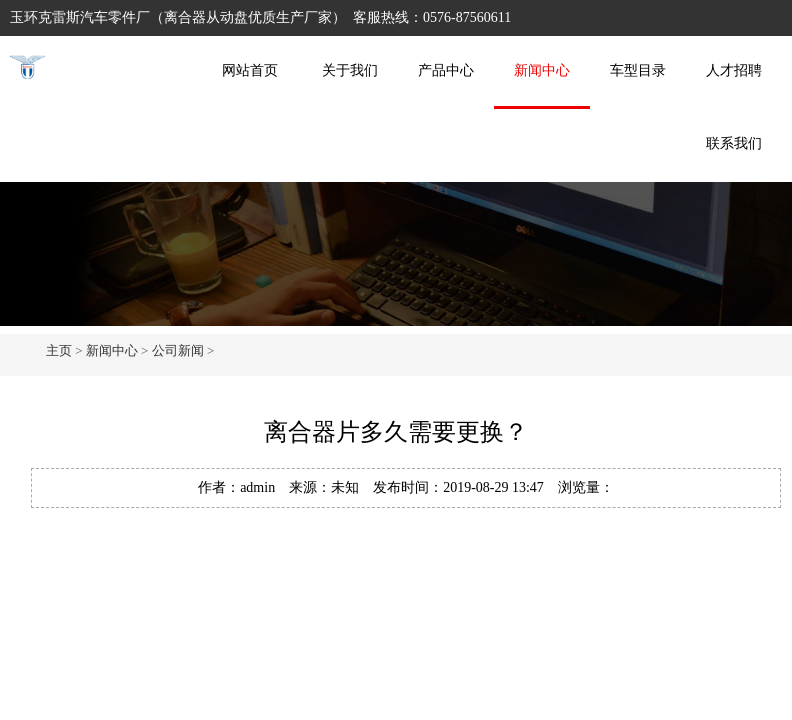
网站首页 (250, 70)
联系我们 (734, 143)
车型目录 (638, 70)
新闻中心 (542, 70)
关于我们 (350, 70)
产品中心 (446, 70)
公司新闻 (178, 350)
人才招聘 (734, 70)
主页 (59, 350)
